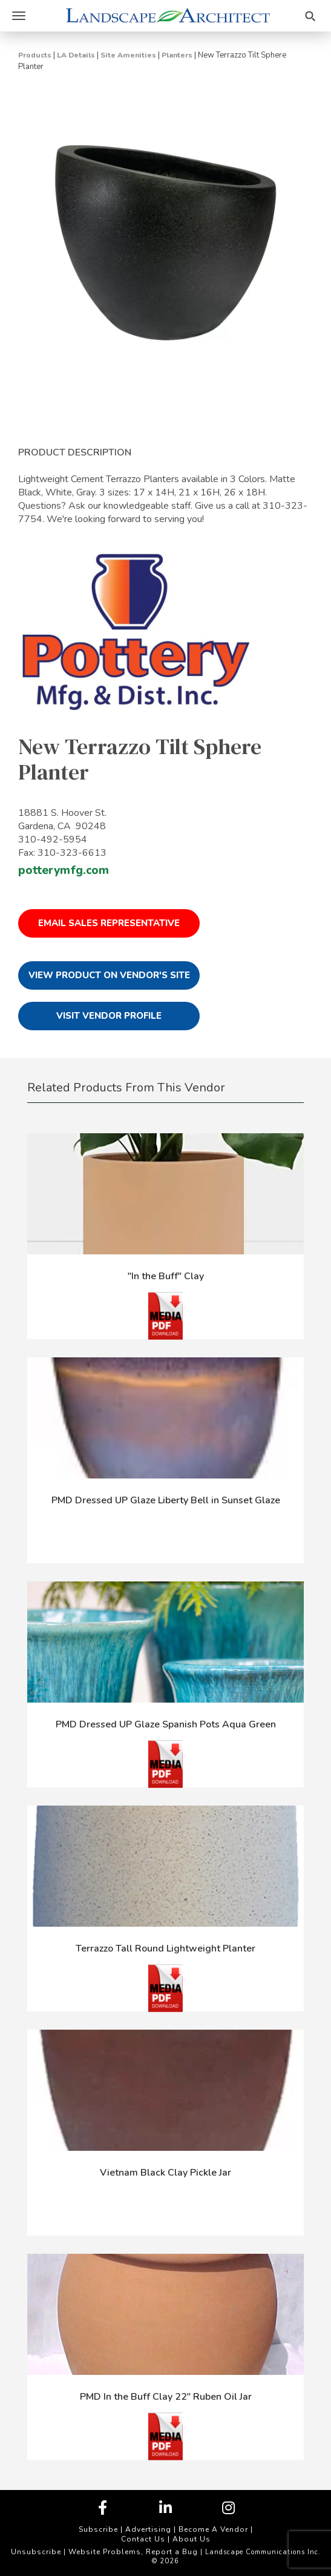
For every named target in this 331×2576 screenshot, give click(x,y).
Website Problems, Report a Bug (133, 2552)
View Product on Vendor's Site (109, 975)
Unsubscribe (36, 2552)
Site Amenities (128, 55)
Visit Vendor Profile (109, 1016)
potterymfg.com (63, 870)
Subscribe (98, 2529)
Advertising (148, 2529)
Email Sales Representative (109, 923)
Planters (177, 55)
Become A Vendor (213, 2529)
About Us (191, 2539)
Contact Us (143, 2539)
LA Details (76, 55)
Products (34, 55)
